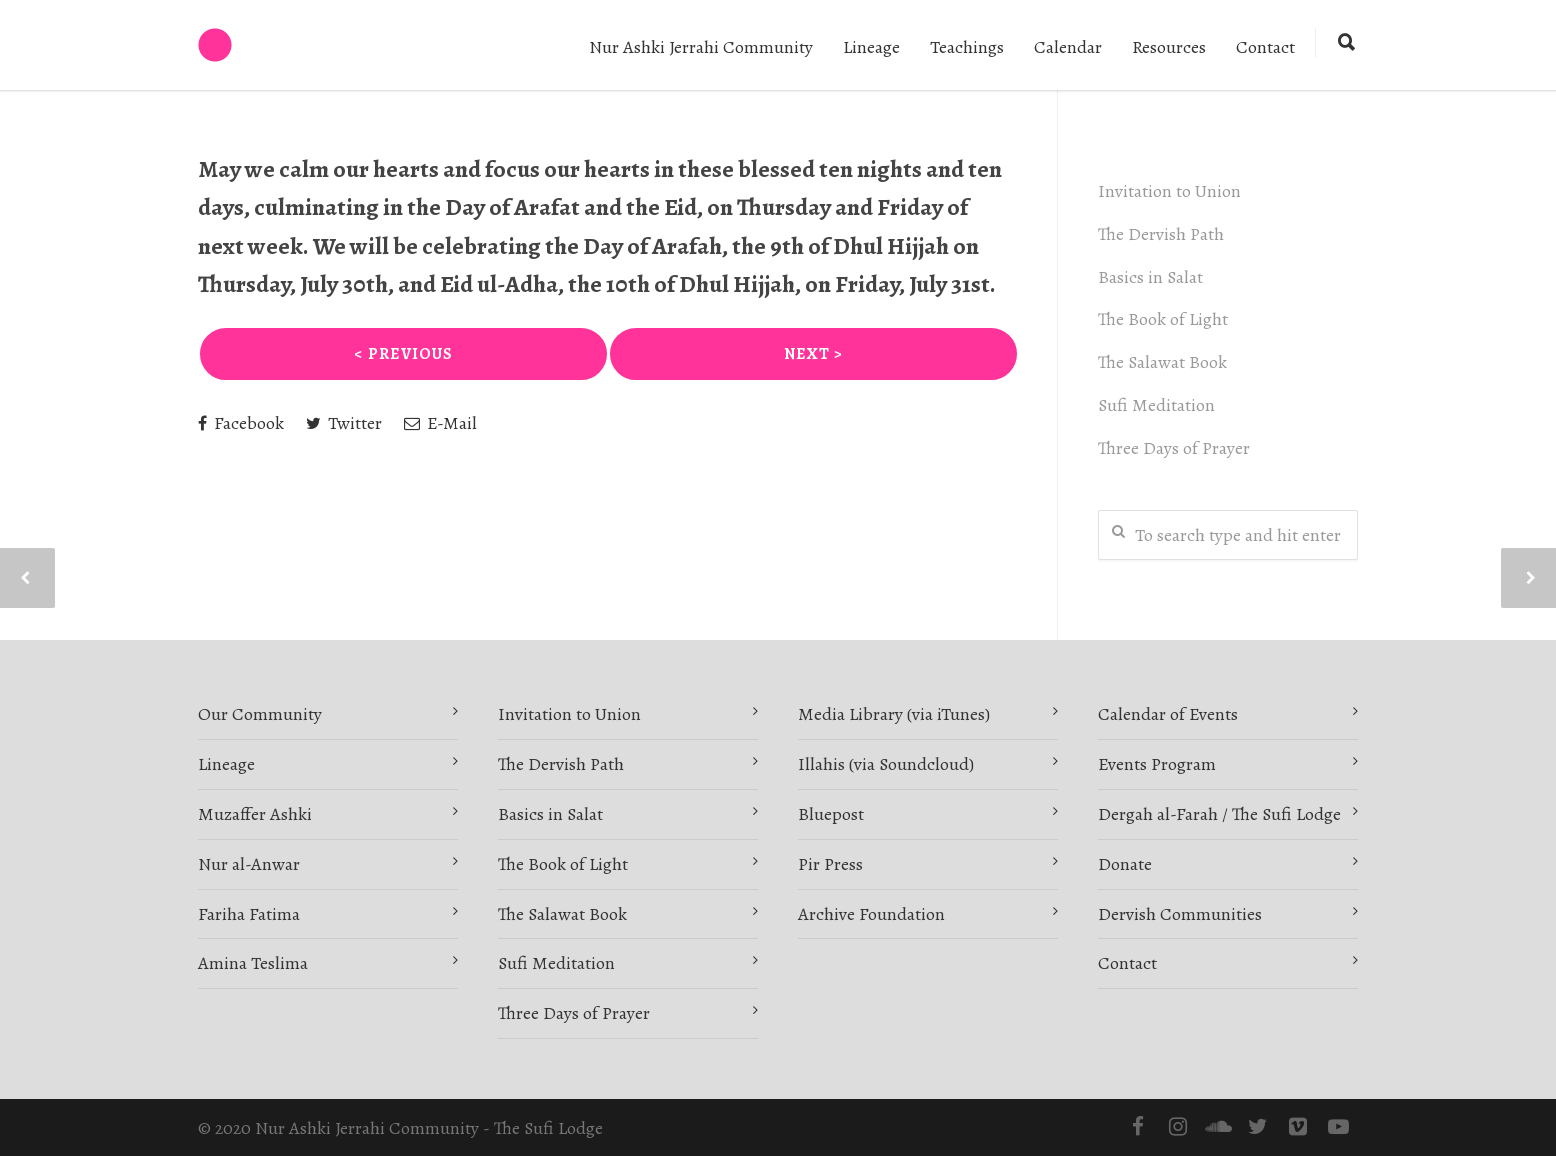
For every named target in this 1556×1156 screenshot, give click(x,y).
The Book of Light (1163, 319)
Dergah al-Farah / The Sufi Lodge (1219, 814)
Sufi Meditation (1156, 405)
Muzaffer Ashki (255, 814)
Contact (1265, 47)
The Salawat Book (1162, 362)
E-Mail (440, 423)
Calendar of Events (1168, 714)
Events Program (1157, 764)
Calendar (1068, 47)
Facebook (241, 423)
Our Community (260, 714)
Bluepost (831, 814)
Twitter (344, 423)
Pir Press (830, 864)
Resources (1169, 47)
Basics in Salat (1150, 277)
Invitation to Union (1169, 191)
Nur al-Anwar (249, 864)
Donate (1125, 864)
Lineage (871, 47)
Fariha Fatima (249, 914)
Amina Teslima (253, 963)
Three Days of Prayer (1174, 448)
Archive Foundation (871, 914)
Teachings (967, 47)
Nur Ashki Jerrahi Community (701, 47)
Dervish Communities (1180, 914)
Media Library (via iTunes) (894, 714)
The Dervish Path (1161, 234)
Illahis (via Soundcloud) (886, 764)
